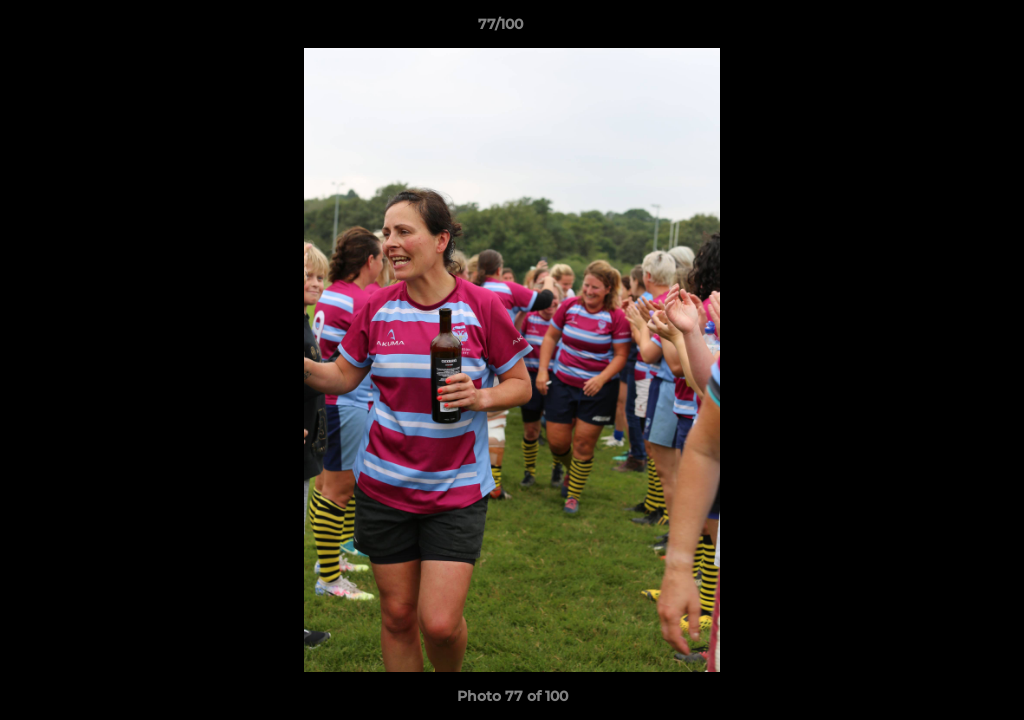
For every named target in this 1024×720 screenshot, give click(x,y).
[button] (940, 29)
